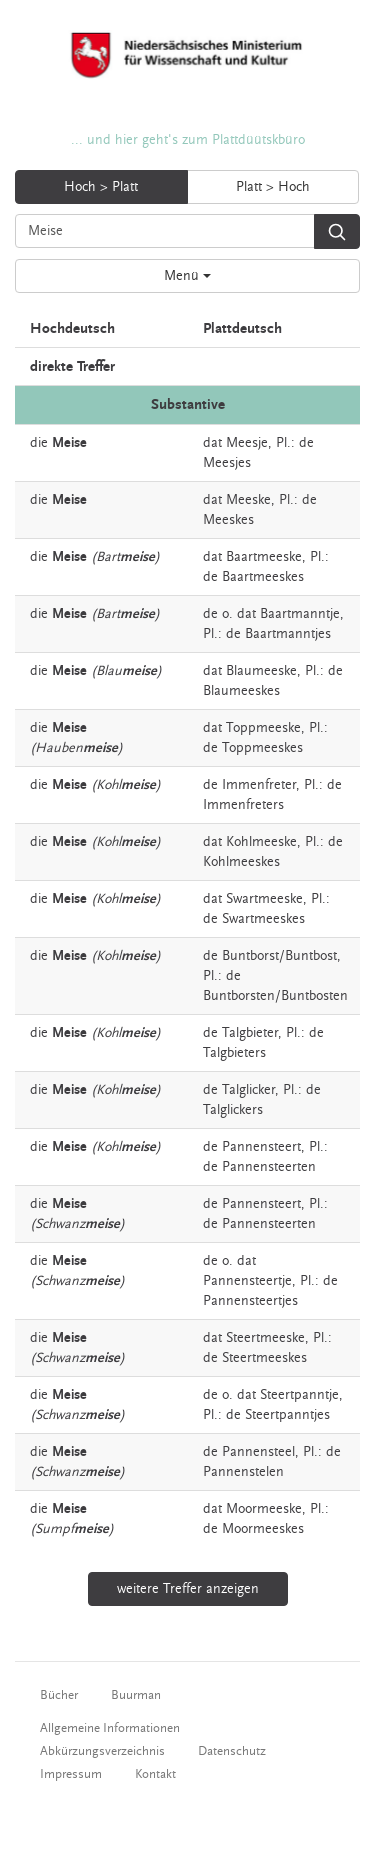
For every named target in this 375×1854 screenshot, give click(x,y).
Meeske (248, 500)
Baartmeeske (264, 557)
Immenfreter (259, 785)
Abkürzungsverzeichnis (102, 1751)
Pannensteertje (247, 1281)
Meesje (247, 443)
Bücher (59, 1695)
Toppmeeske (263, 728)
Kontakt (155, 1774)
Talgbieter (250, 1033)
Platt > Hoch (273, 187)
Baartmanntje (300, 614)
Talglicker (248, 1090)
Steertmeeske (265, 1338)
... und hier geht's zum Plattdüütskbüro (188, 140)
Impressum (71, 1774)
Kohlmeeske (261, 842)
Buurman (136, 1695)
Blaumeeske (261, 671)
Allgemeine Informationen (110, 1728)
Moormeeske (264, 1509)
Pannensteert (261, 1147)
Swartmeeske (264, 899)
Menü (187, 276)
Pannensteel (258, 1452)
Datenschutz (232, 1751)
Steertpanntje (299, 1395)
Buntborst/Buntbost (279, 956)
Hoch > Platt (101, 187)
